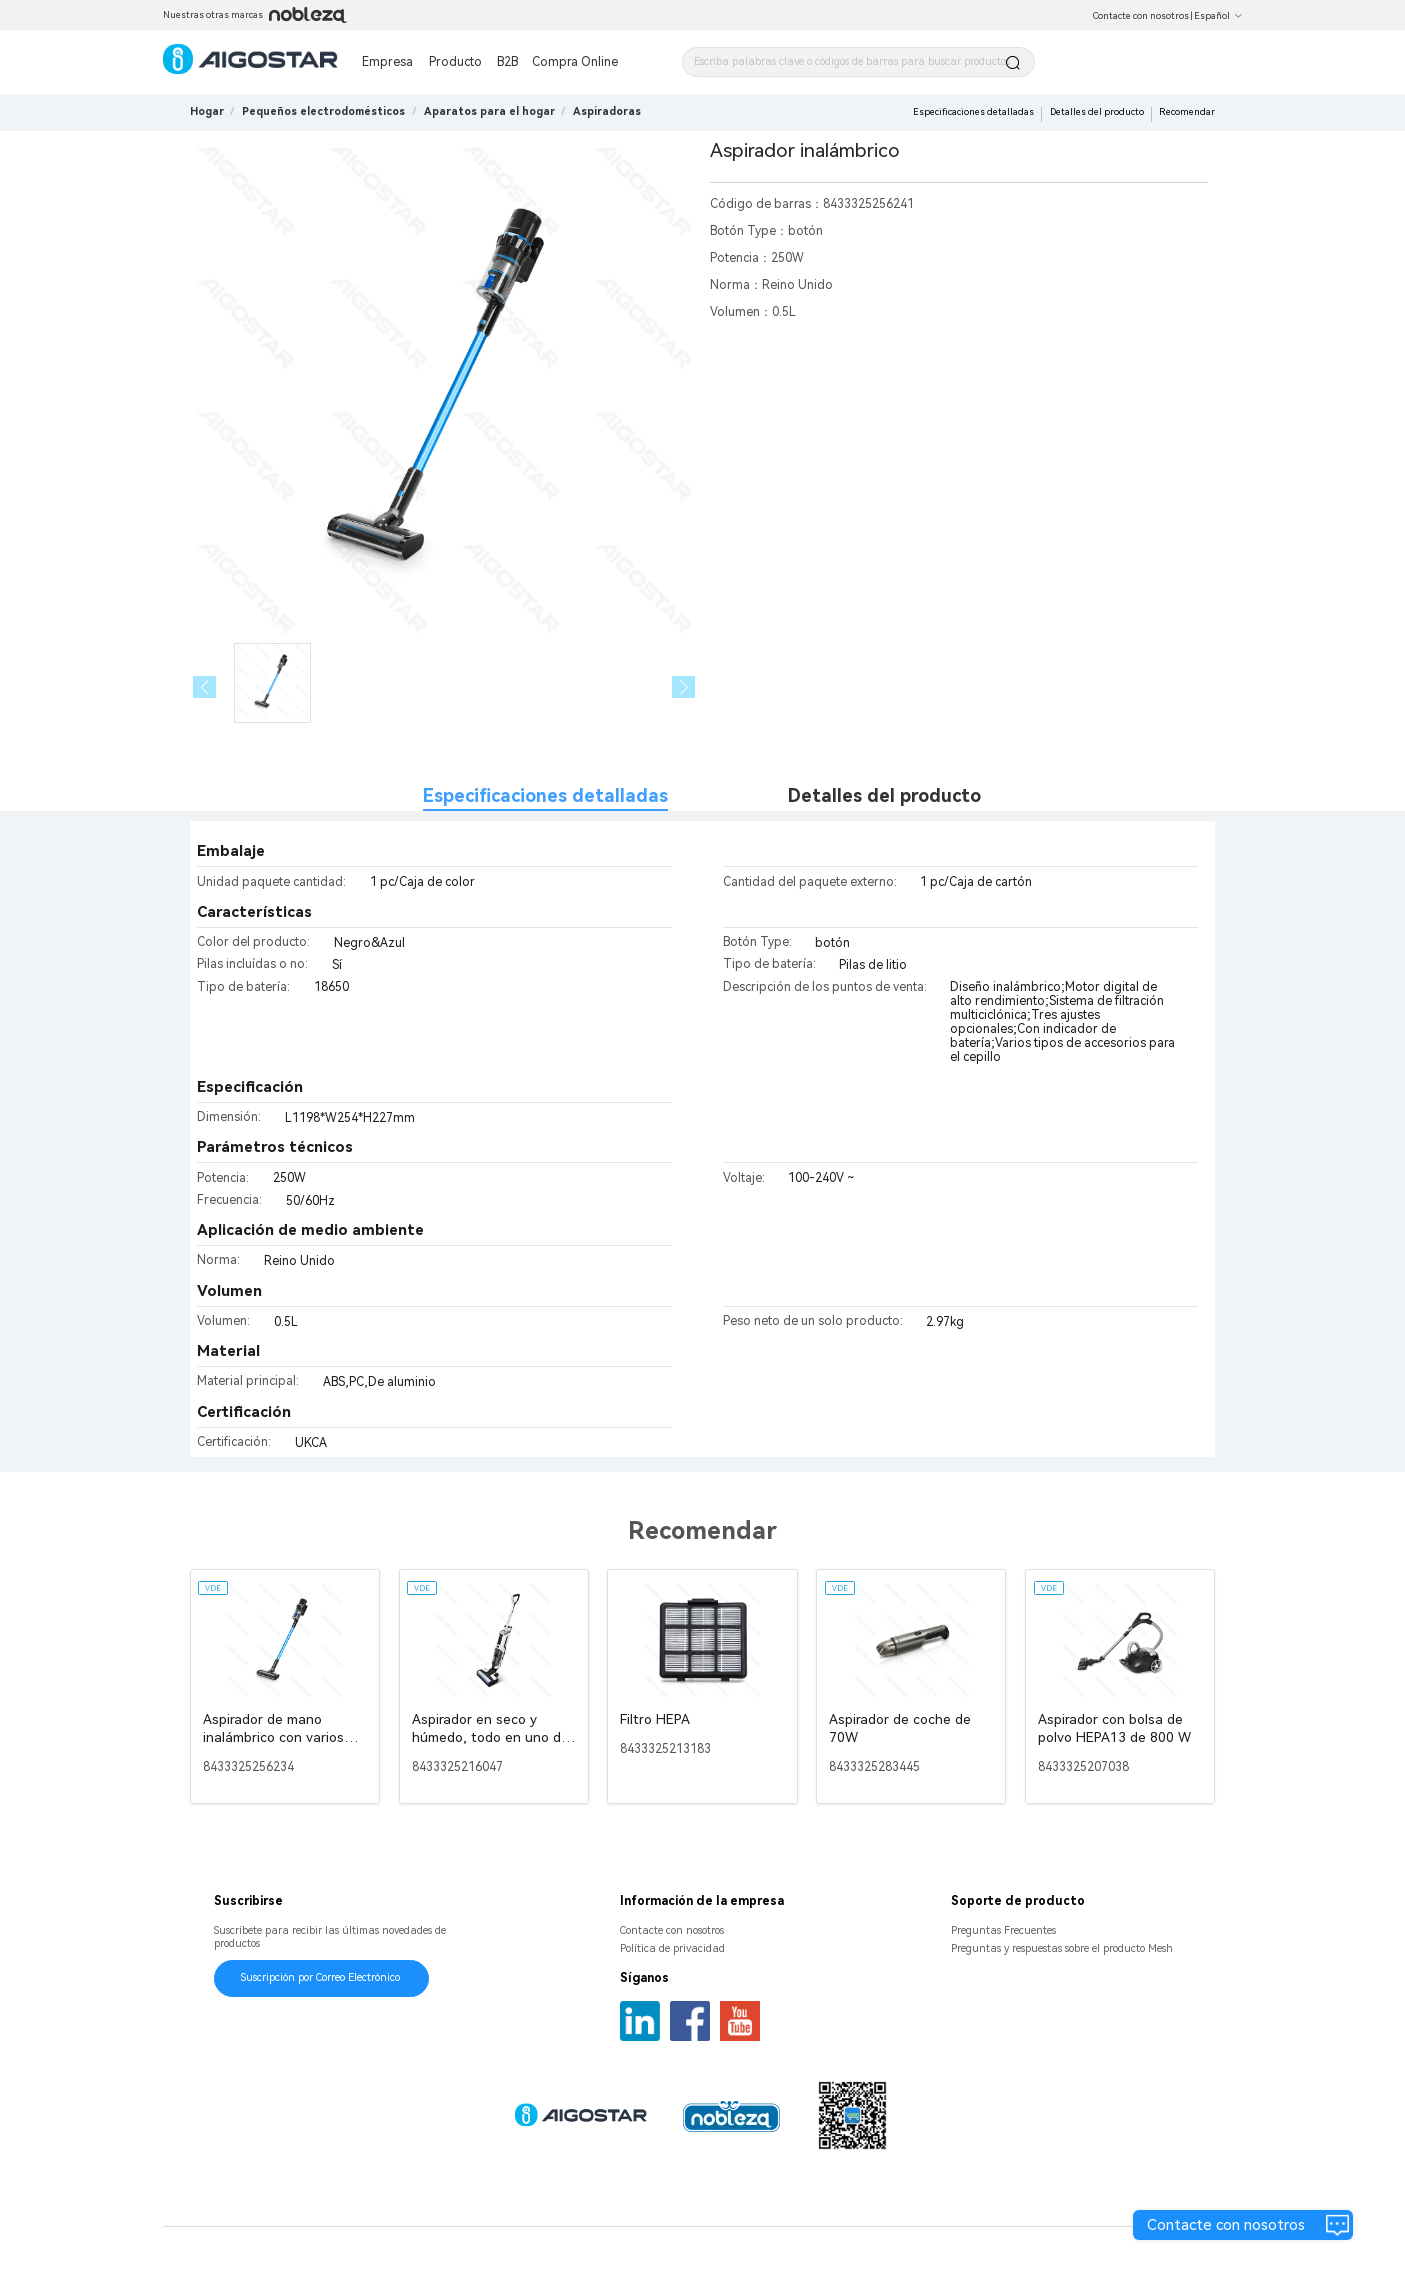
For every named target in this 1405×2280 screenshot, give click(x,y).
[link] (323, 111)
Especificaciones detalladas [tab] (545, 795)
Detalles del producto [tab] (884, 795)
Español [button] (1218, 16)
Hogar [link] (207, 111)
